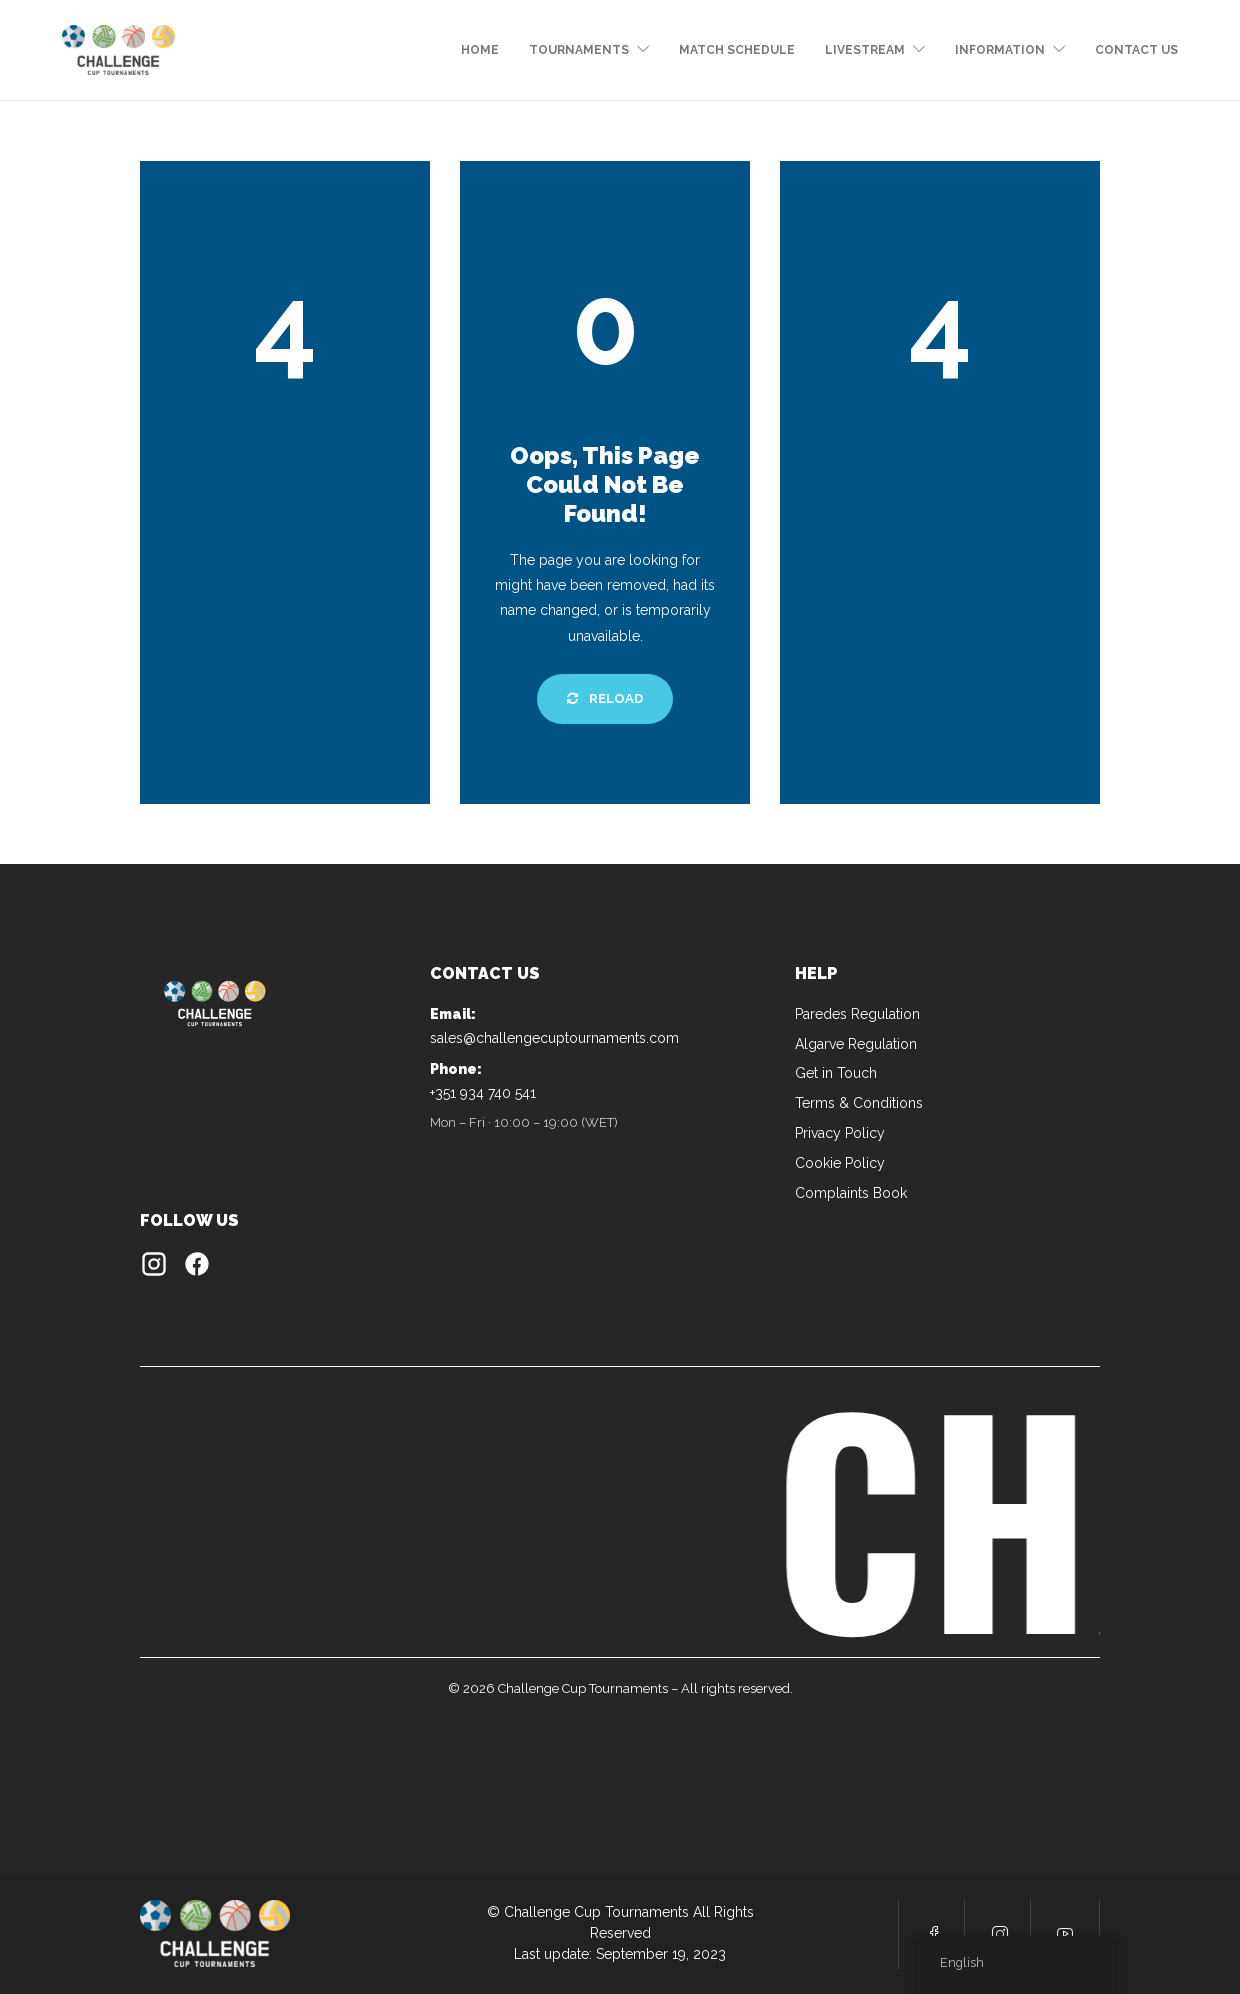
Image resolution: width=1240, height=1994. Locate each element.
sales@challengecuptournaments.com (554, 1038)
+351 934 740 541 (483, 1093)
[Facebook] (197, 1268)
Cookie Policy (840, 1163)
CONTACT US (1136, 50)
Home (480, 50)
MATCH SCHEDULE (737, 50)
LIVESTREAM (865, 50)
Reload (605, 698)
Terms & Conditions (859, 1103)
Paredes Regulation (857, 1014)
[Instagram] (154, 1268)
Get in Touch (836, 1073)
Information (1000, 50)
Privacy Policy (840, 1133)
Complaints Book (851, 1193)
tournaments (579, 50)
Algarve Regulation (856, 1044)
